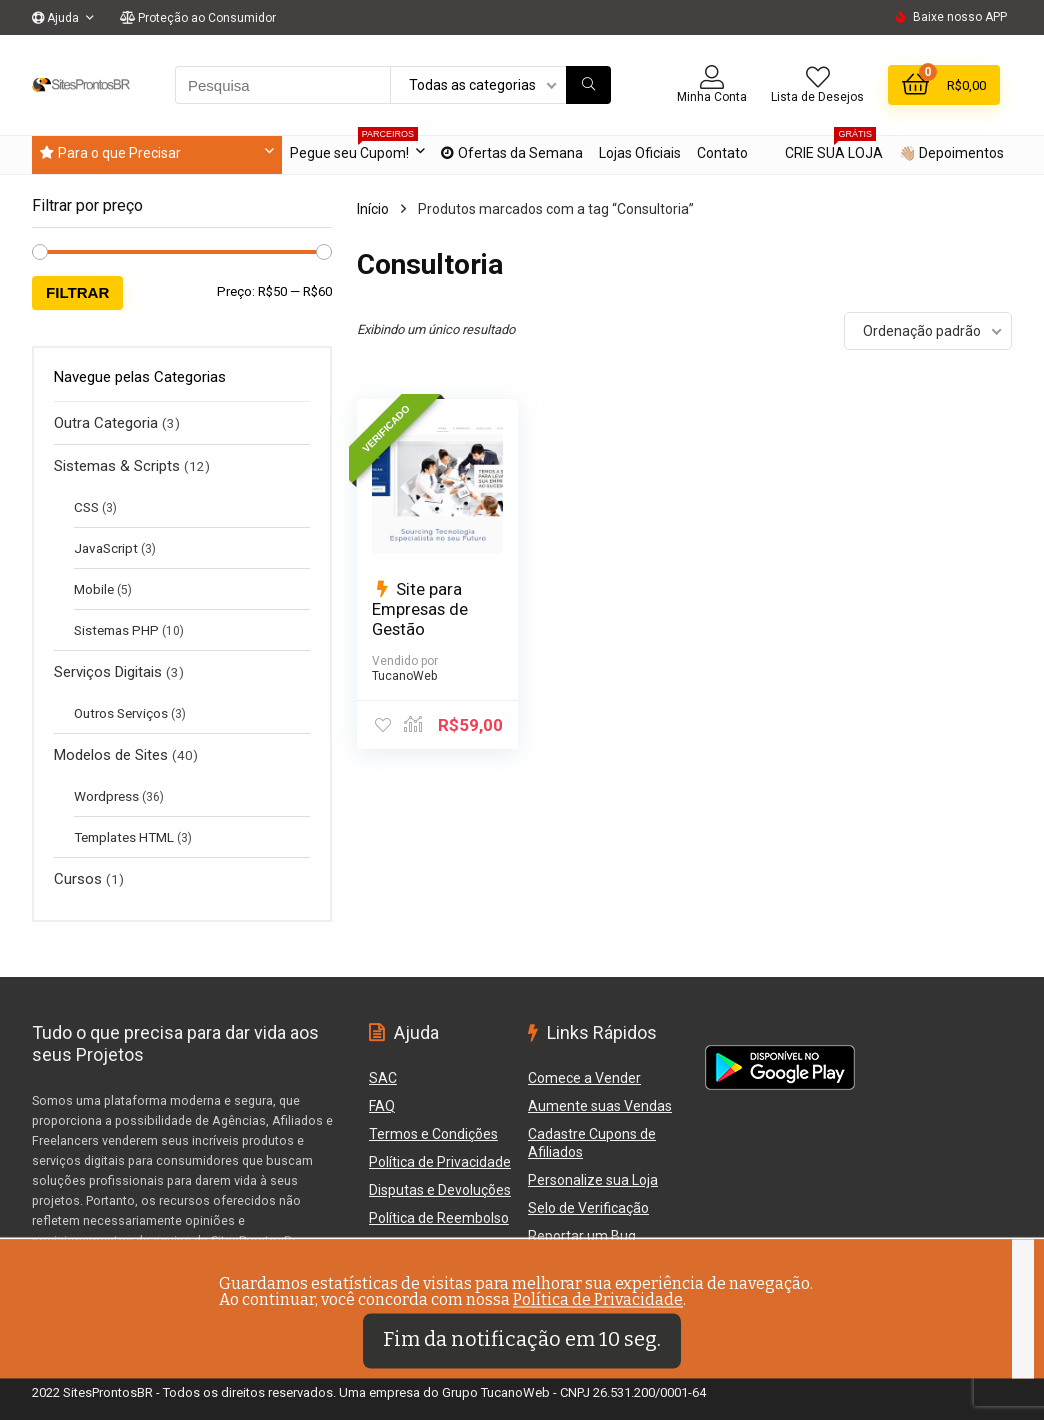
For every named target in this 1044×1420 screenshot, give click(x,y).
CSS (86, 507)
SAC (383, 1078)
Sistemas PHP (116, 630)
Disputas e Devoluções (440, 1190)
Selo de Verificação (588, 1208)
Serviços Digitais (108, 672)
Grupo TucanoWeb (496, 1392)
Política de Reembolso (439, 1218)
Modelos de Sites (111, 755)
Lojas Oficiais (640, 153)
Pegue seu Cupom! (354, 148)
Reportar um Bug (423, 1246)
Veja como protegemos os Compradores (149, 1282)
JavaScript (106, 548)
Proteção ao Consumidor (198, 18)
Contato (722, 153)
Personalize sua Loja (593, 1180)
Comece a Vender (584, 1078)
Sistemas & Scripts (117, 466)
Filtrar (77, 292)
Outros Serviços (121, 713)
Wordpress (106, 796)
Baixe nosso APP (960, 17)
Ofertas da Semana (512, 153)
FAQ (382, 1106)
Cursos (78, 879)
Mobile (94, 589)
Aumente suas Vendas (600, 1106)
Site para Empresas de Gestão (420, 609)
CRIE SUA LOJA (834, 148)
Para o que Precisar (110, 153)
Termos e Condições (433, 1134)
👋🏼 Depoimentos (951, 153)
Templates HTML (124, 837)
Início (373, 209)
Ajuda (55, 18)
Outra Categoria (106, 423)
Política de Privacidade (440, 1162)
